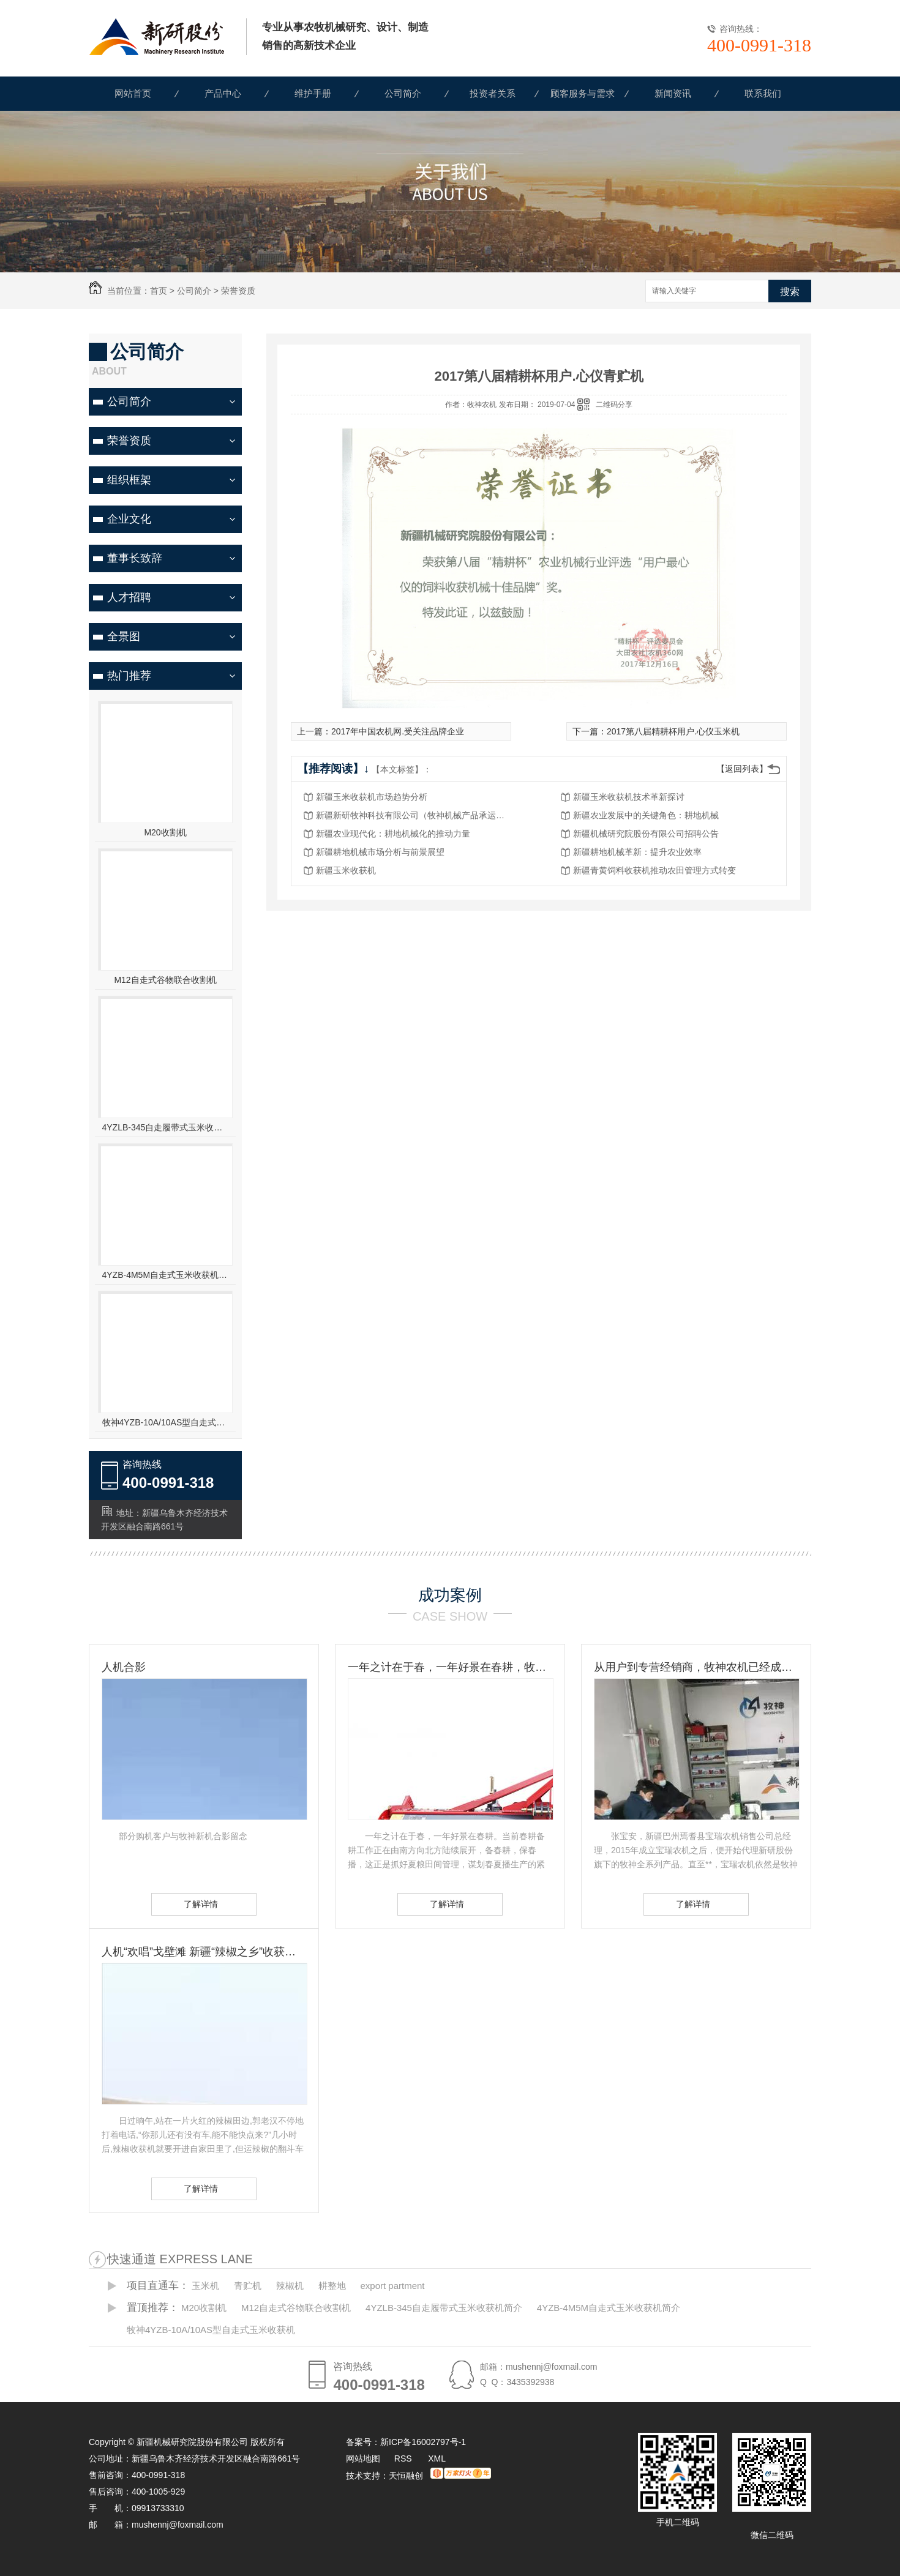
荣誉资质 (238, 291)
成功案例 (450, 1595)
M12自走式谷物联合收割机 (165, 980)
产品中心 (222, 93)
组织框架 (129, 480)
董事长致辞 (134, 558)
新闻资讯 (672, 93)
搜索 (790, 291)
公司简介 (402, 93)
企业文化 (129, 519)
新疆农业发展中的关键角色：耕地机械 (646, 815)
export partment (392, 2285)
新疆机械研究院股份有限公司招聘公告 (646, 833)
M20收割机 (165, 832)
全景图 (123, 636)
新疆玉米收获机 (346, 870)
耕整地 (332, 2285)
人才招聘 (129, 597)
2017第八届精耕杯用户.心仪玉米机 (673, 731)
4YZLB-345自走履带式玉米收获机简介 (165, 1127)
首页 (158, 291)
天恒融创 (406, 2476)
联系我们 (762, 93)
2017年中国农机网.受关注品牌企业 (397, 731)
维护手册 (312, 93)
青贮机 (247, 2285)
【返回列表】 (742, 769)
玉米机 (205, 2285)
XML (437, 2458)
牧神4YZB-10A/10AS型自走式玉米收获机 (165, 1422)
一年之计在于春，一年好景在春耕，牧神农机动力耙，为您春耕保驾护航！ (450, 1667)
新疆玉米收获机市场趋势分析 (371, 797)
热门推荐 (129, 676)
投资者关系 (493, 93)
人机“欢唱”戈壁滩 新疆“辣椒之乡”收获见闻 (204, 1952)
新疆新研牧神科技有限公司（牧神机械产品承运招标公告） (414, 815)
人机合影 (124, 1667)
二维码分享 (614, 404)
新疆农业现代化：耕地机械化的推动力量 (393, 833)
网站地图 (363, 2458)
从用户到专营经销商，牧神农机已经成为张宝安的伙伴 (696, 1667)
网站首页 (132, 93)
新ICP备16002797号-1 (423, 2442)
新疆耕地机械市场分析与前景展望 (380, 852)
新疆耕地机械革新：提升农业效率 (637, 852)
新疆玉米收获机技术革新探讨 (628, 797)
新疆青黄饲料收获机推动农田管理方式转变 (654, 870)
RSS (404, 2458)
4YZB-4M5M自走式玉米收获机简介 (165, 1275)
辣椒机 (290, 2285)
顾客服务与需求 (582, 93)
